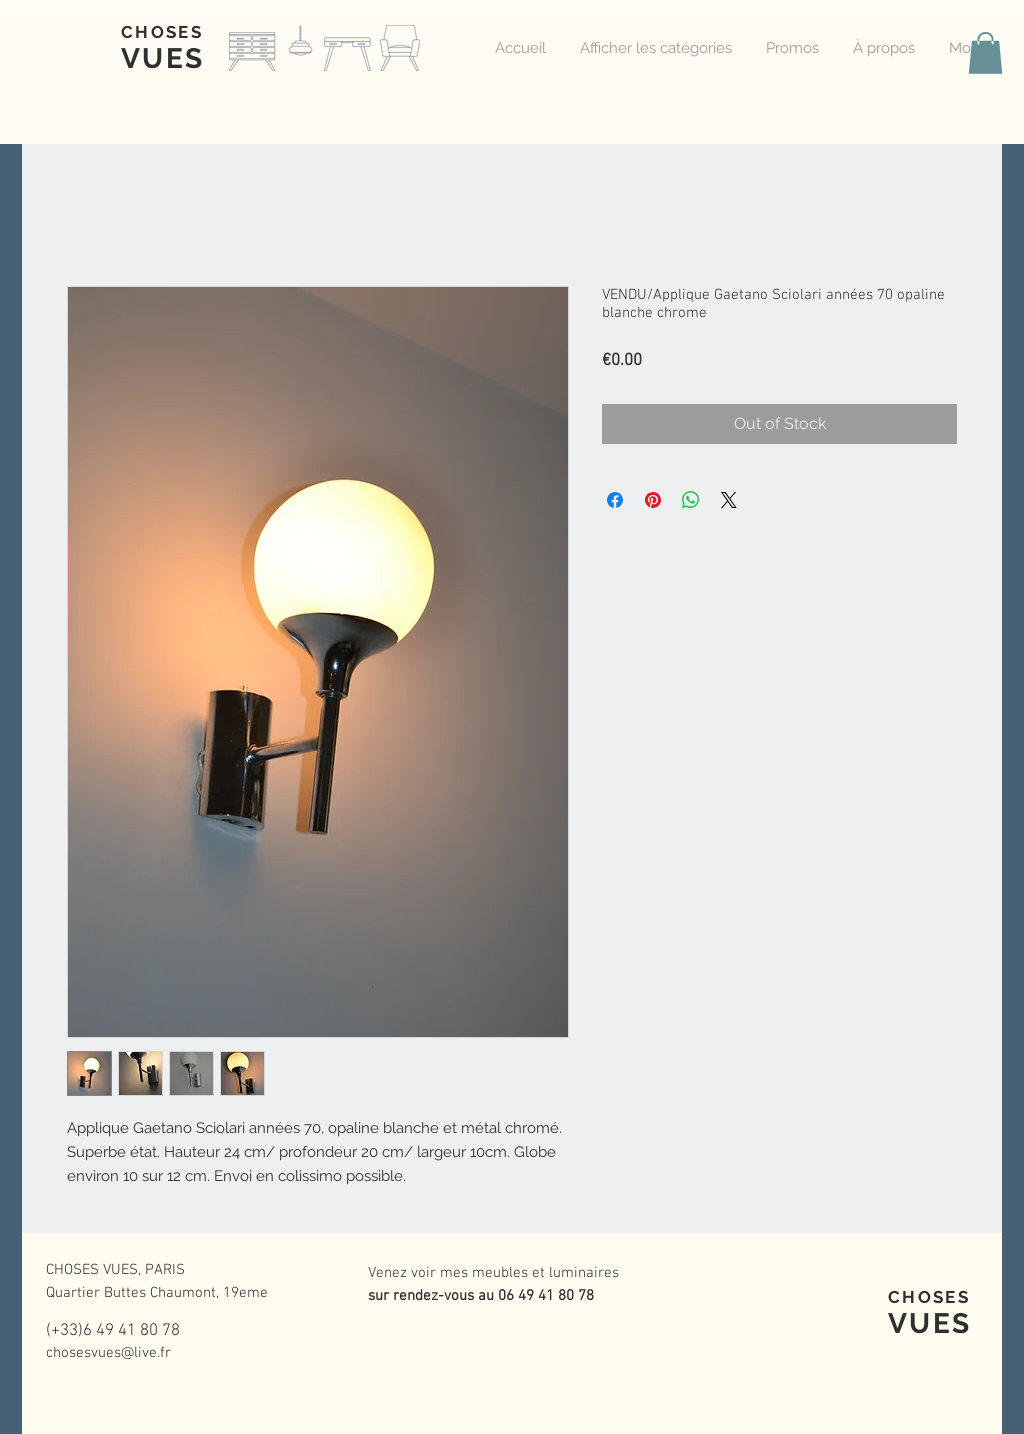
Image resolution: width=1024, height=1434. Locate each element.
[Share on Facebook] (615, 500)
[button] (985, 53)
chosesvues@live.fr (108, 1353)
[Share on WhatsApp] (691, 500)
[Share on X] (729, 500)
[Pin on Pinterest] (653, 500)
